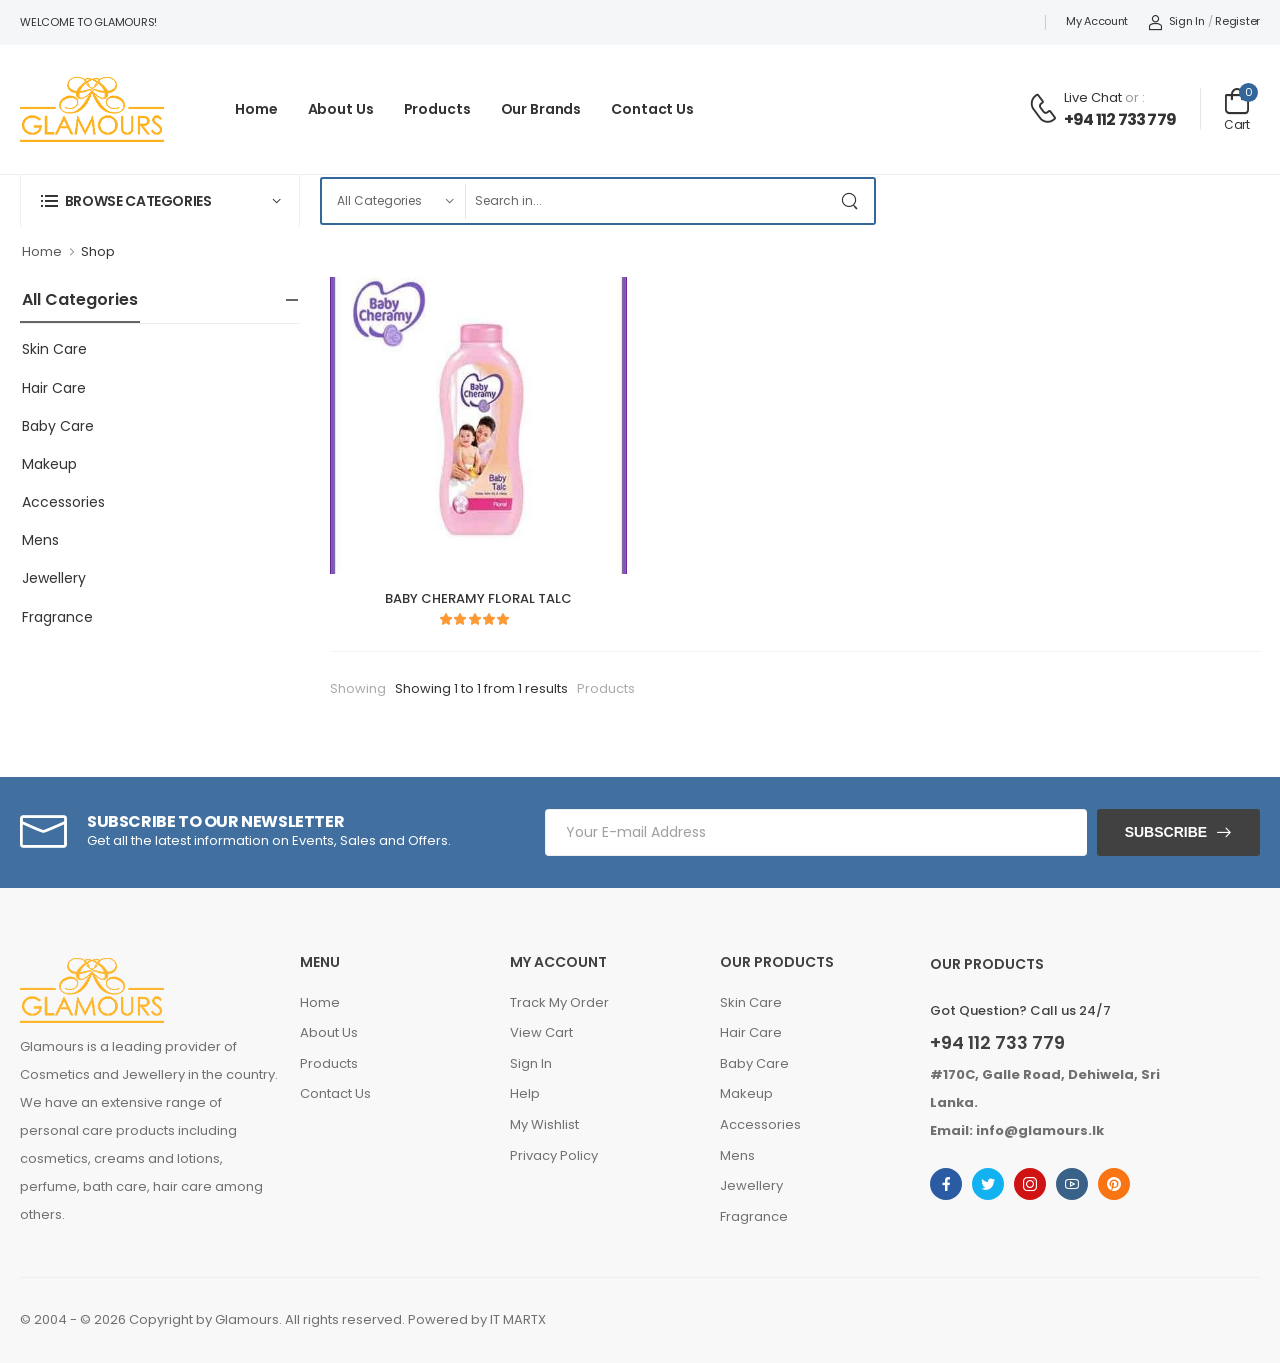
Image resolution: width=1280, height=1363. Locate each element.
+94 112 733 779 (1120, 119)
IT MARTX (518, 1319)
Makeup (49, 464)
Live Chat (1093, 97)
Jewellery (54, 578)
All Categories (80, 299)
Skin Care (54, 349)
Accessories (63, 502)
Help (525, 1093)
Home (256, 109)
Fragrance (57, 617)
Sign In (1176, 21)
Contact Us (652, 109)
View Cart (541, 1032)
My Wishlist (544, 1124)
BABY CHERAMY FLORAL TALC (478, 598)
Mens (40, 540)
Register (1237, 21)
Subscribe (1166, 832)
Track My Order (559, 1002)
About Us (341, 109)
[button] (160, 200)
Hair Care (54, 388)
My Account (1097, 21)
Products (437, 109)
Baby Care (58, 426)
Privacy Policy (554, 1155)
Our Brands (541, 109)
